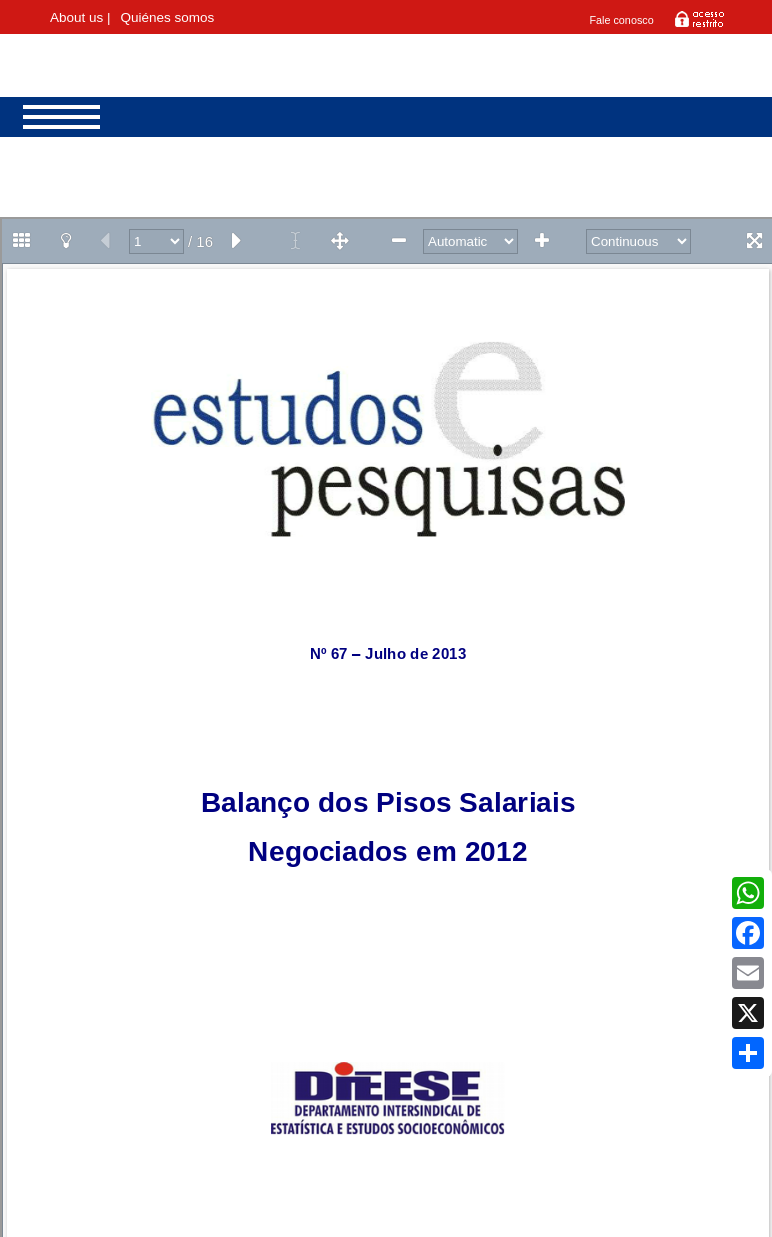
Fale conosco (621, 20)
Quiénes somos (167, 17)
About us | (80, 17)
